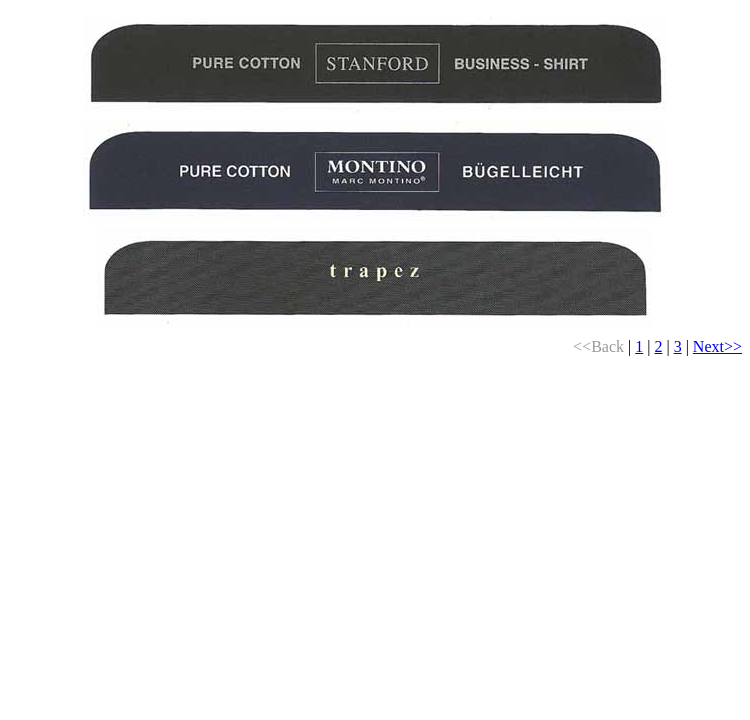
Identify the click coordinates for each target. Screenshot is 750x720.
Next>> (717, 346)
